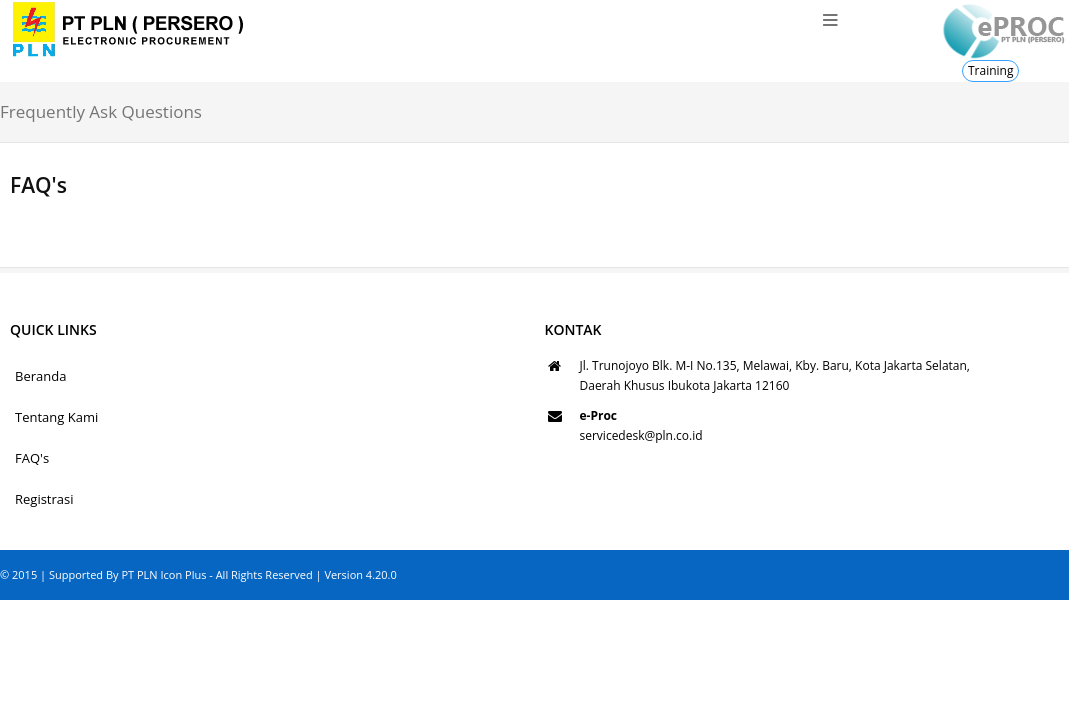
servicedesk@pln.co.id (641, 435)
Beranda (40, 376)
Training (990, 70)
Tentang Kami (56, 417)
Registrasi (44, 499)
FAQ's (32, 458)
